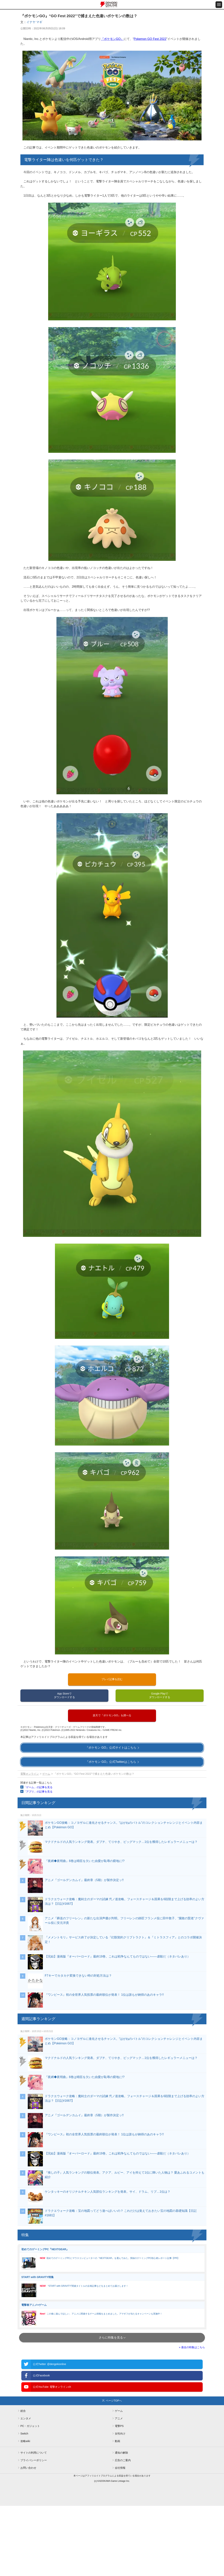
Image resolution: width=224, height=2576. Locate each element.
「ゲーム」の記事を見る (38, 1857)
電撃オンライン (29, 1843)
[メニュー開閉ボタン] (219, 4)
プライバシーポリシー (33, 2530)
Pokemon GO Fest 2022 (150, 109)
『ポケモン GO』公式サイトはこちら (110, 1817)
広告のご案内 (123, 2530)
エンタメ (25, 2488)
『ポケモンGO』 (112, 109)
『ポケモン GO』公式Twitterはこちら (111, 1832)
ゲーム (46, 1843)
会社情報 (120, 2537)
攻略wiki (25, 2511)
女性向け (120, 2503)
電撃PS (119, 2495)
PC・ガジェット (30, 2495)
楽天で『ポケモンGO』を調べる (112, 1785)
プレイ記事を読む (112, 1749)
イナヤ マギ (34, 92)
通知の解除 (121, 2522)
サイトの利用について (33, 2522)
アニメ (119, 2488)
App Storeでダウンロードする (64, 1765)
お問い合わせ (28, 2537)
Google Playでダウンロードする (159, 1765)
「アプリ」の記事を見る (38, 1861)
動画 (117, 2511)
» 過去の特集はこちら (192, 2417)
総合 (23, 2480)
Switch (24, 2503)
